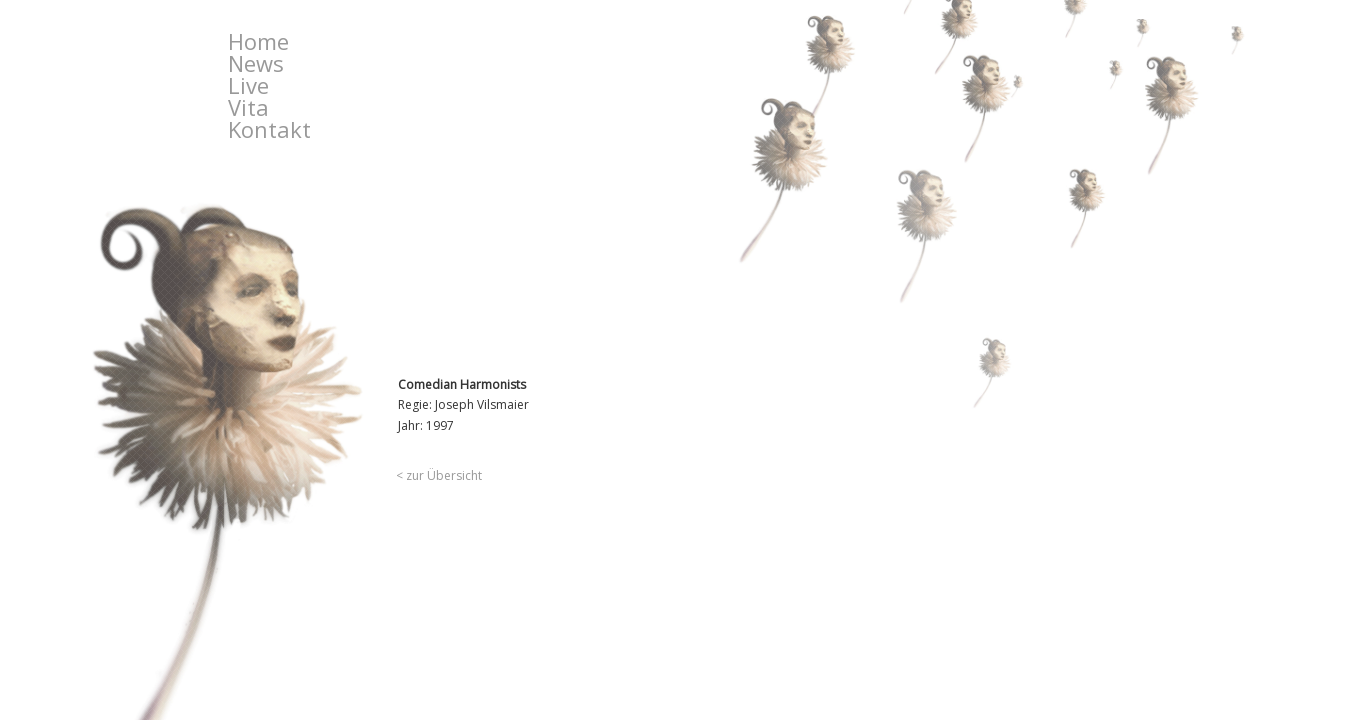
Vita (248, 107)
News (256, 63)
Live (248, 85)
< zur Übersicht (439, 475)
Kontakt (269, 129)
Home (258, 41)
